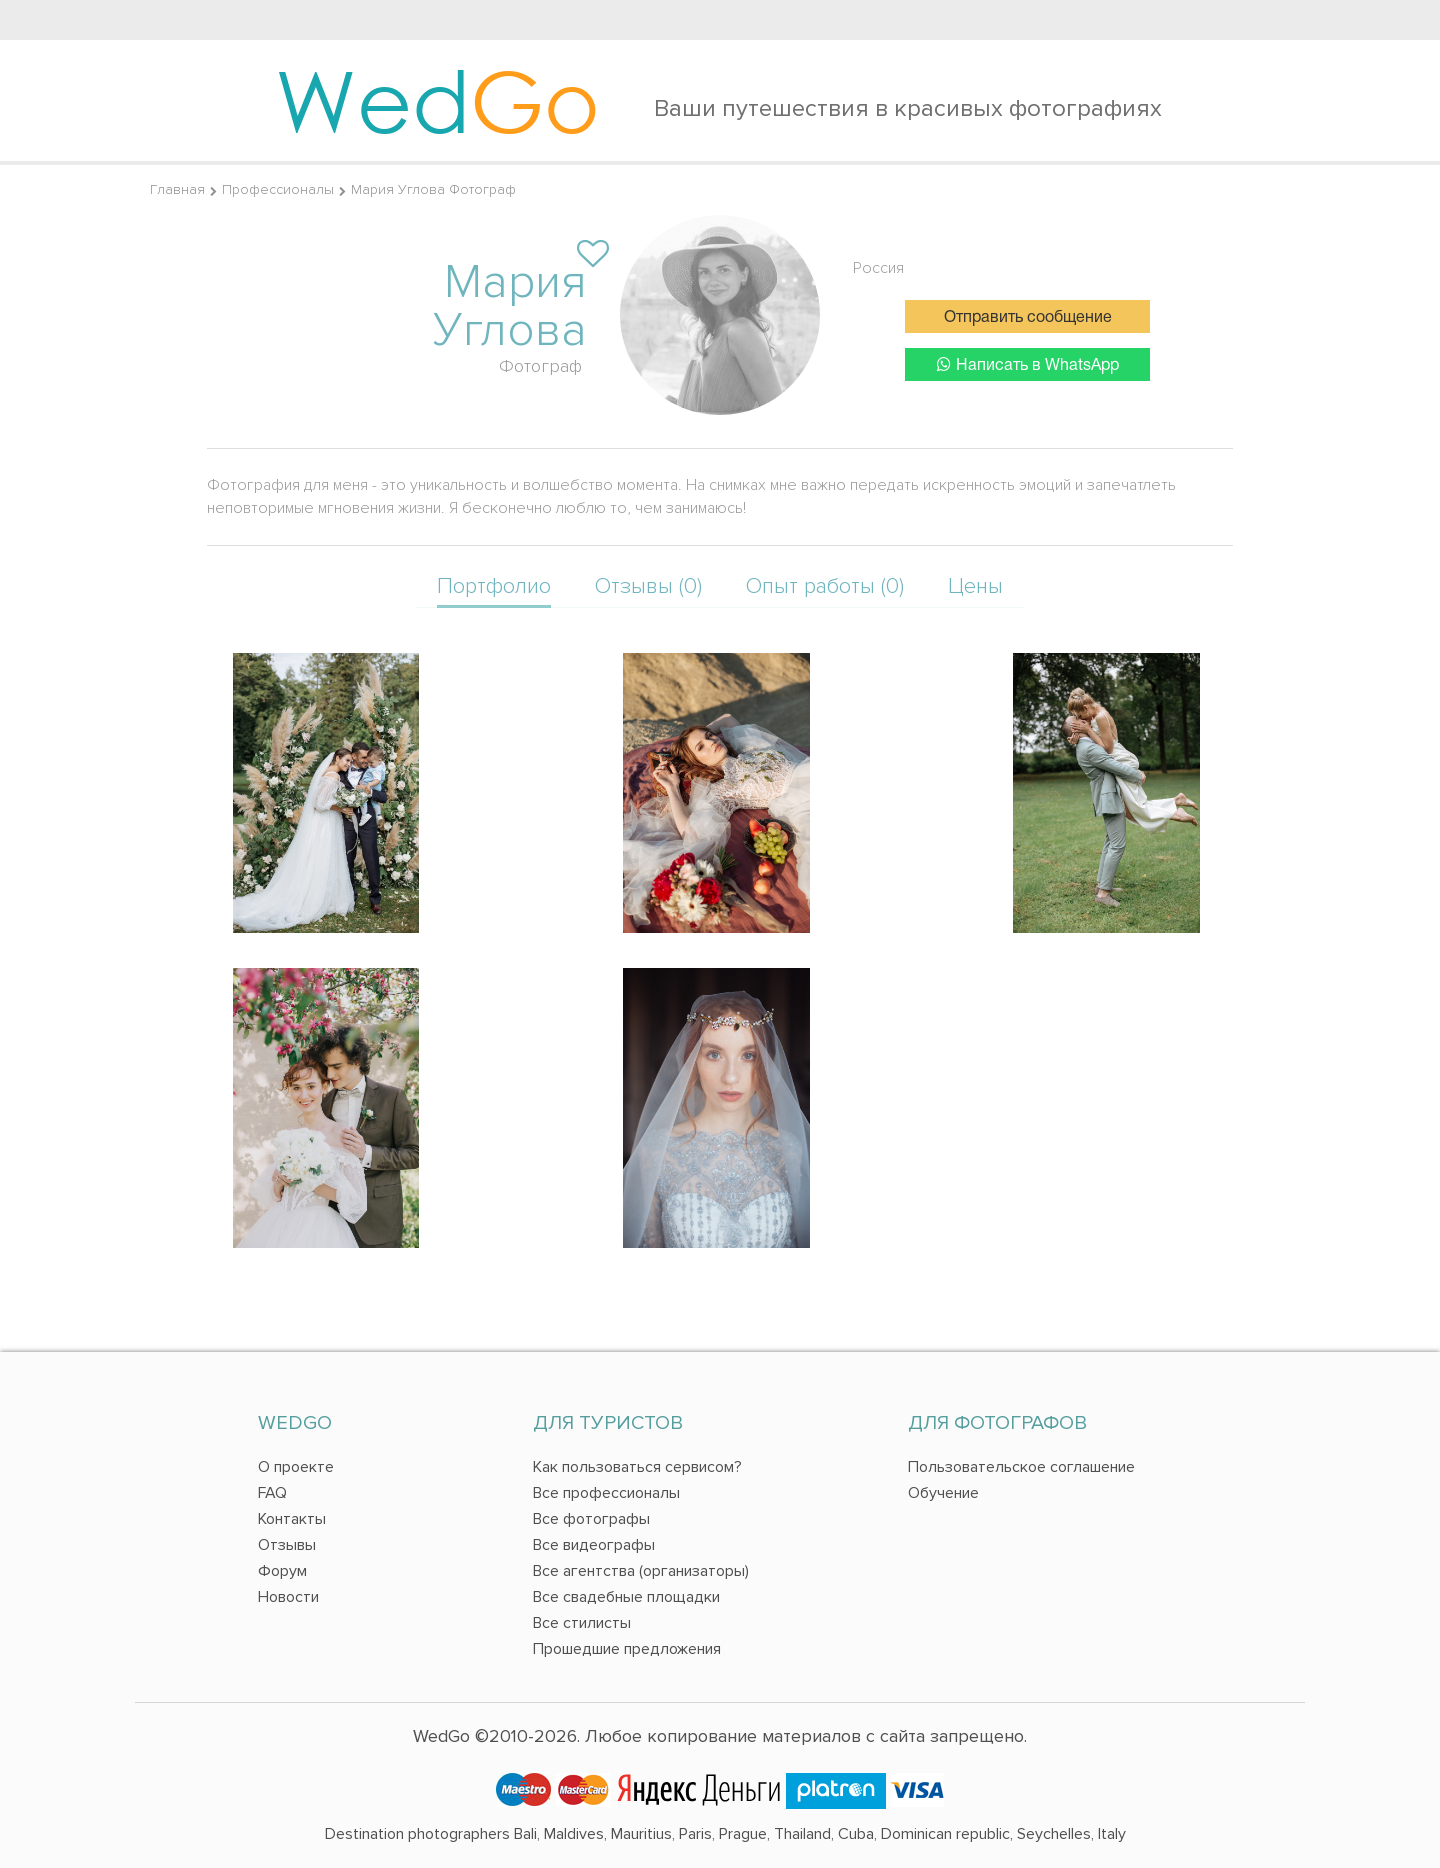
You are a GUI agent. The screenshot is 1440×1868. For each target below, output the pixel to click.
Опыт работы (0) (825, 586)
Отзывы (287, 1545)
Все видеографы (594, 1545)
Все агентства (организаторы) (641, 1571)
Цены (975, 586)
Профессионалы (278, 189)
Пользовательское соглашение (1021, 1467)
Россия (878, 268)
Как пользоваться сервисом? (637, 1467)
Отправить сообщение (1028, 318)
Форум (282, 1571)
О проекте (296, 1467)
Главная (177, 189)
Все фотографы (591, 1519)
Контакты (292, 1519)
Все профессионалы (606, 1493)
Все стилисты (582, 1623)
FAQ (272, 1493)
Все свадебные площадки (626, 1597)
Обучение (943, 1493)
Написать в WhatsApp (1028, 364)
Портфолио (494, 586)
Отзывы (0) (648, 586)
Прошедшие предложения (627, 1649)
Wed (437, 100)
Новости (288, 1597)
